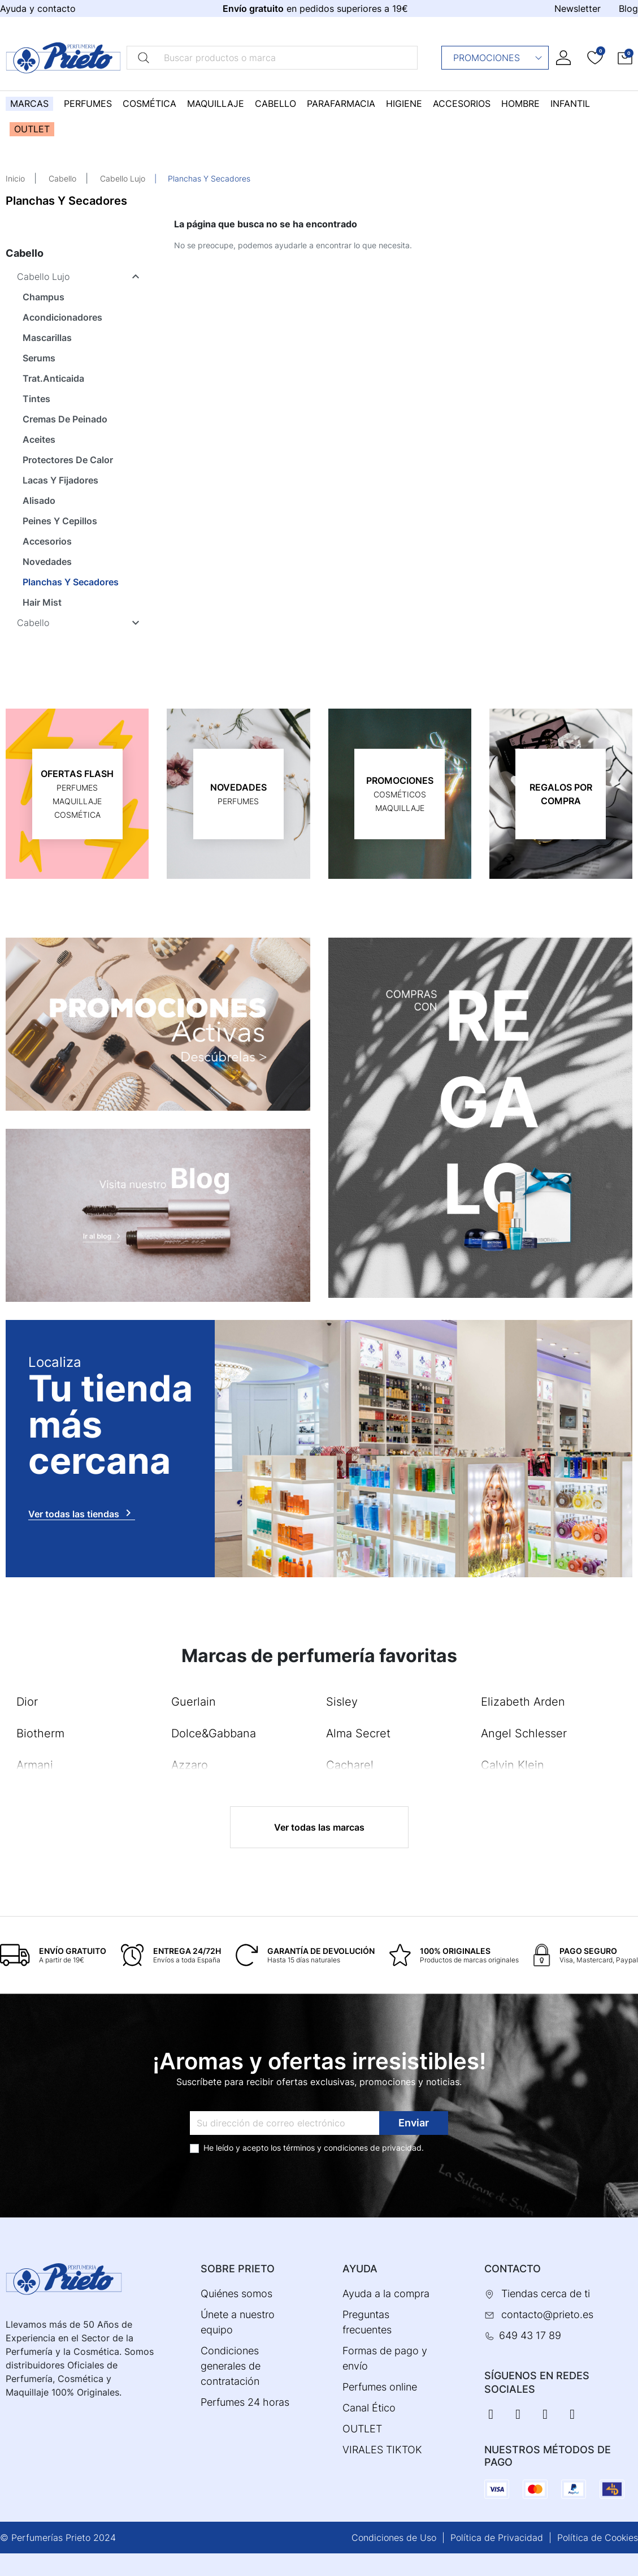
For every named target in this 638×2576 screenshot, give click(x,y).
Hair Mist (42, 602)
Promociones (498, 57)
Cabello (62, 178)
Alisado (39, 500)
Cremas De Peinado (65, 419)
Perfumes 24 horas (245, 2402)
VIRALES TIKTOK (382, 2450)
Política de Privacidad (496, 2537)
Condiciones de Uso (393, 2537)
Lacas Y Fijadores (60, 480)
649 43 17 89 (530, 2335)
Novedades (47, 561)
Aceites (39, 439)
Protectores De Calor (68, 459)
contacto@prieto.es (547, 2314)
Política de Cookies (597, 2537)
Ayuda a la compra (385, 2293)
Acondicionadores (62, 317)
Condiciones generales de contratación (231, 2366)
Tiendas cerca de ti (545, 2293)
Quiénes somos (236, 2293)
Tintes (36, 398)
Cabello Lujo (122, 178)
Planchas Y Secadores (71, 582)
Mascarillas (47, 337)
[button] (625, 58)
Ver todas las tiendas (81, 1513)
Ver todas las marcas (319, 1827)
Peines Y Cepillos (60, 521)
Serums (39, 358)
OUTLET (362, 2429)
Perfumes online (379, 2387)
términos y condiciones (325, 2147)
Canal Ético (369, 2408)
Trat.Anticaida (53, 378)
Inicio (15, 178)
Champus (43, 297)
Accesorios (47, 541)
